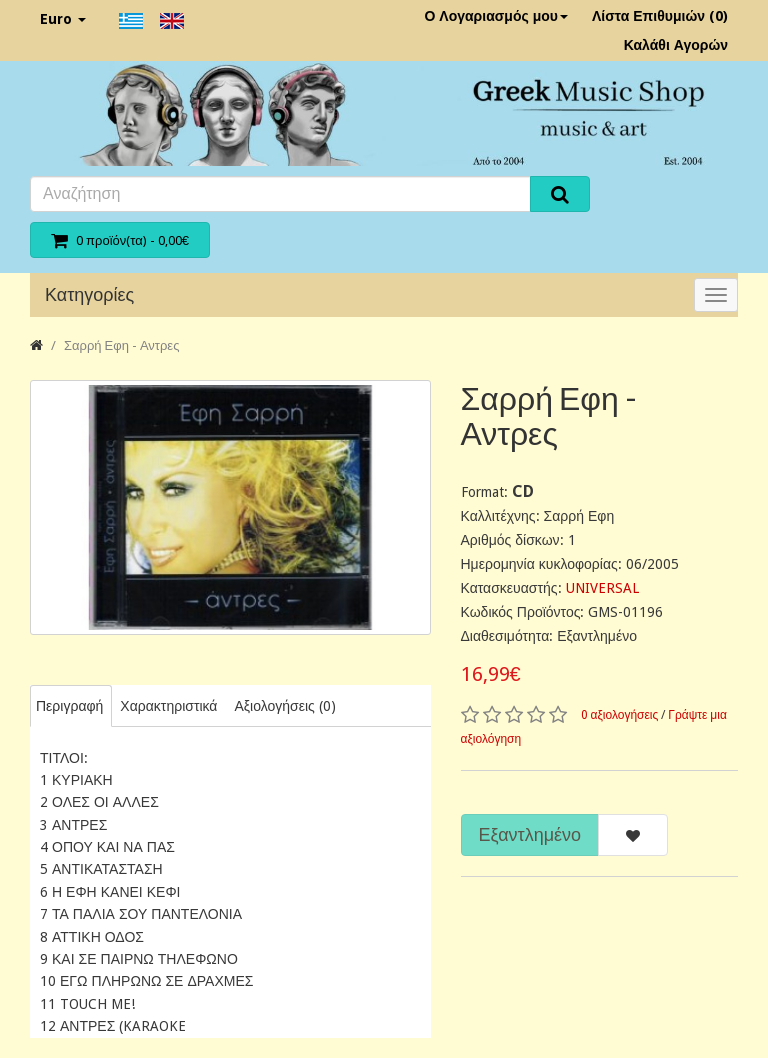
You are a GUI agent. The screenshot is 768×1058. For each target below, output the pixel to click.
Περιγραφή (69, 706)
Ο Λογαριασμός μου (496, 16)
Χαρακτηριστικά (168, 706)
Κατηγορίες (89, 294)
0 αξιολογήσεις (620, 715)
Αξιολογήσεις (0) (284, 706)
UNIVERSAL (602, 588)
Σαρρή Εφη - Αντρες (121, 345)
